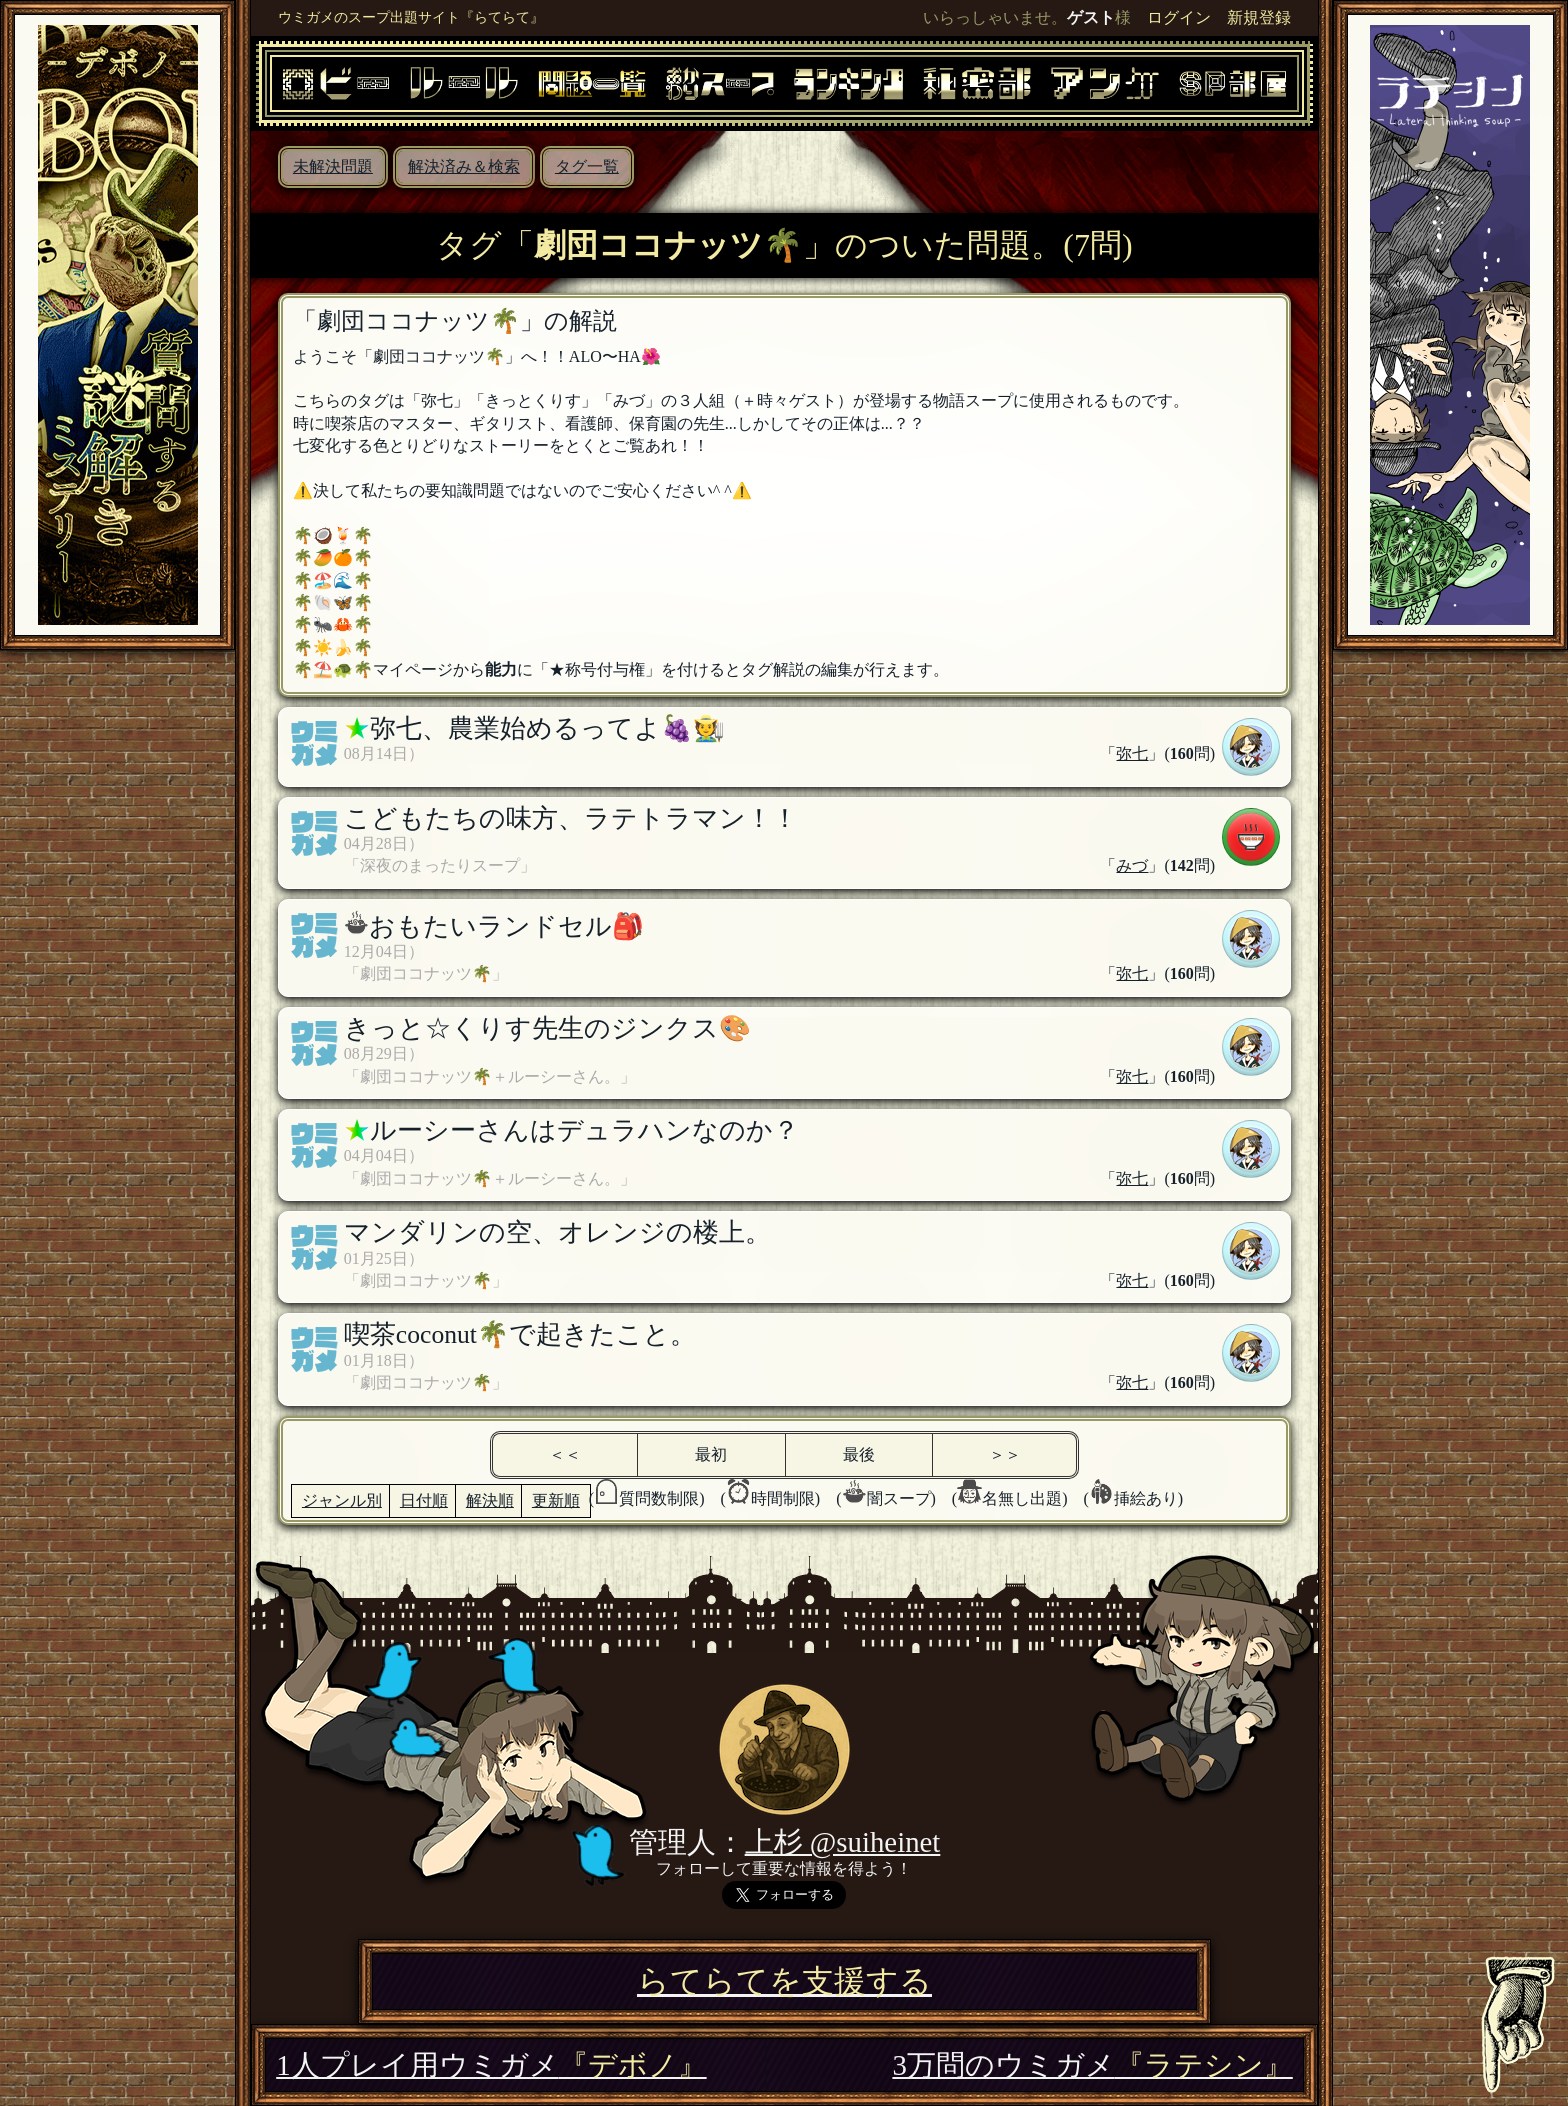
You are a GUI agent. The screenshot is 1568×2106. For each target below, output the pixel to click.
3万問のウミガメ (1092, 2065)
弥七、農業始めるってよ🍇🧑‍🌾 (547, 728)
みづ (1132, 865)
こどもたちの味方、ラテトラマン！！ (571, 818)
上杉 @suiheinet (843, 1842)
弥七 (1132, 753)
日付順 (424, 1500)
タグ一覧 (587, 166)
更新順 (556, 1500)
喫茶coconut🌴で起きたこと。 (520, 1334)
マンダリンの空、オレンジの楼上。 (557, 1232)
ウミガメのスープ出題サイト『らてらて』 (411, 17)
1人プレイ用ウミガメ (491, 2065)
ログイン (1179, 17)
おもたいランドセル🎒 (506, 926)
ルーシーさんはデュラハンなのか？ (584, 1130)
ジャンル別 (342, 1500)
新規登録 (1259, 17)
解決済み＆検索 (464, 166)
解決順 (490, 1500)
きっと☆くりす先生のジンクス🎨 (547, 1028)
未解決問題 (333, 166)
